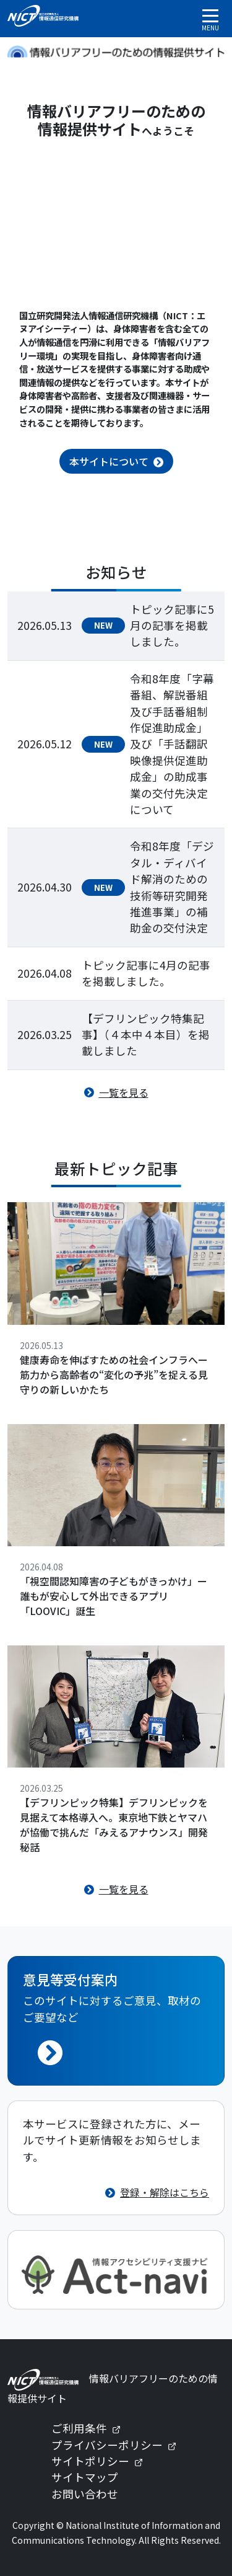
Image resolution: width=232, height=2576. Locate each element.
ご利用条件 (91, 2428)
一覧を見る (123, 1092)
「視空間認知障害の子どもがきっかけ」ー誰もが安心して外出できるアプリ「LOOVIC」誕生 (113, 1595)
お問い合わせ (84, 2494)
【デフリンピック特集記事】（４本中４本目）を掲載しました (146, 1035)
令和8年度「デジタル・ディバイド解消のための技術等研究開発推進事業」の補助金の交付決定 (172, 887)
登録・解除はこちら (164, 2192)
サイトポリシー (102, 2461)
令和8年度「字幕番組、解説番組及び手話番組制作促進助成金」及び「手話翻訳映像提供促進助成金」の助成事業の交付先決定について (172, 744)
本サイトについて (108, 461)
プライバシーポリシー (118, 2445)
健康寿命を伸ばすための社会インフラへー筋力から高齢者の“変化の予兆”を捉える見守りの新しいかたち (114, 1374)
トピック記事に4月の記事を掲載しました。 (146, 973)
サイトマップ (84, 2477)
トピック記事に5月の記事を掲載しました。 (172, 625)
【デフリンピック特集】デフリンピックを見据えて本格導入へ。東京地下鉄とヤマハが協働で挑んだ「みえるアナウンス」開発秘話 (114, 1824)
